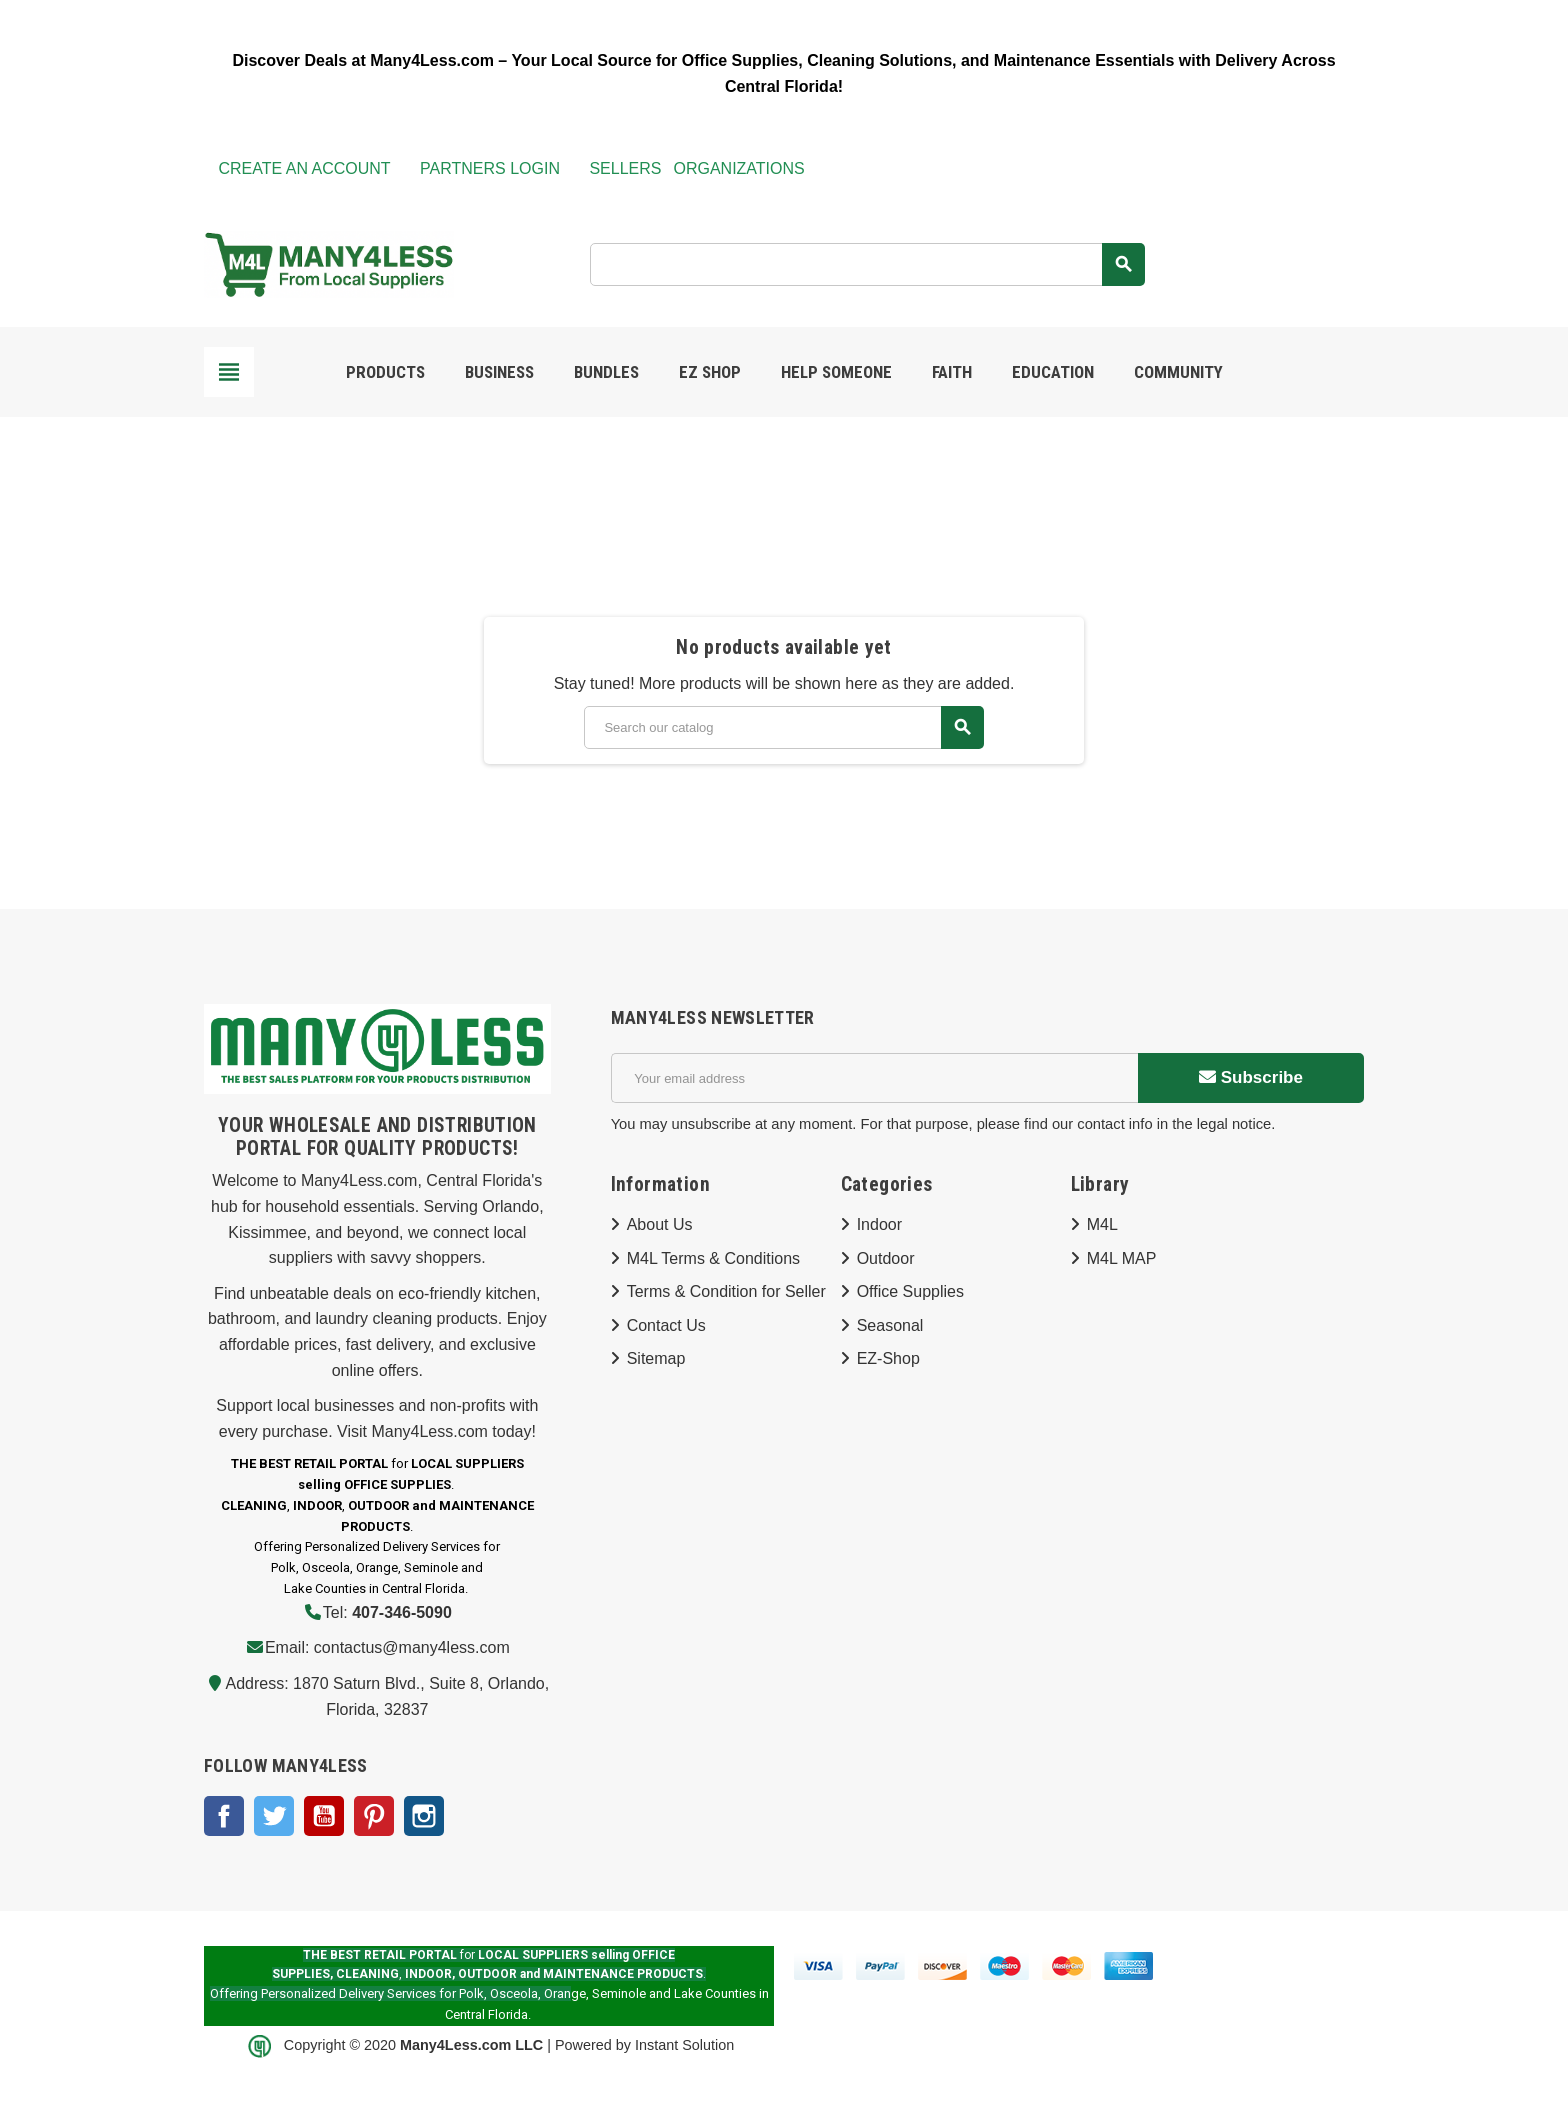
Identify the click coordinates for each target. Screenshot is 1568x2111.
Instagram (424, 1816)
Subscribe (1251, 1077)
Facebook (224, 1816)
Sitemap (656, 1358)
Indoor (879, 1224)
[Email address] (874, 1078)
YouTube (324, 1816)
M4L (1102, 1224)
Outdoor (886, 1258)
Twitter (274, 1816)
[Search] (867, 264)
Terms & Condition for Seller (726, 1291)
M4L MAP (1122, 1258)
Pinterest (374, 1816)
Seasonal (890, 1325)
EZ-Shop (888, 1358)
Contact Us (666, 1325)
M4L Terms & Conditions (713, 1258)
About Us (660, 1224)
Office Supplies (910, 1291)
